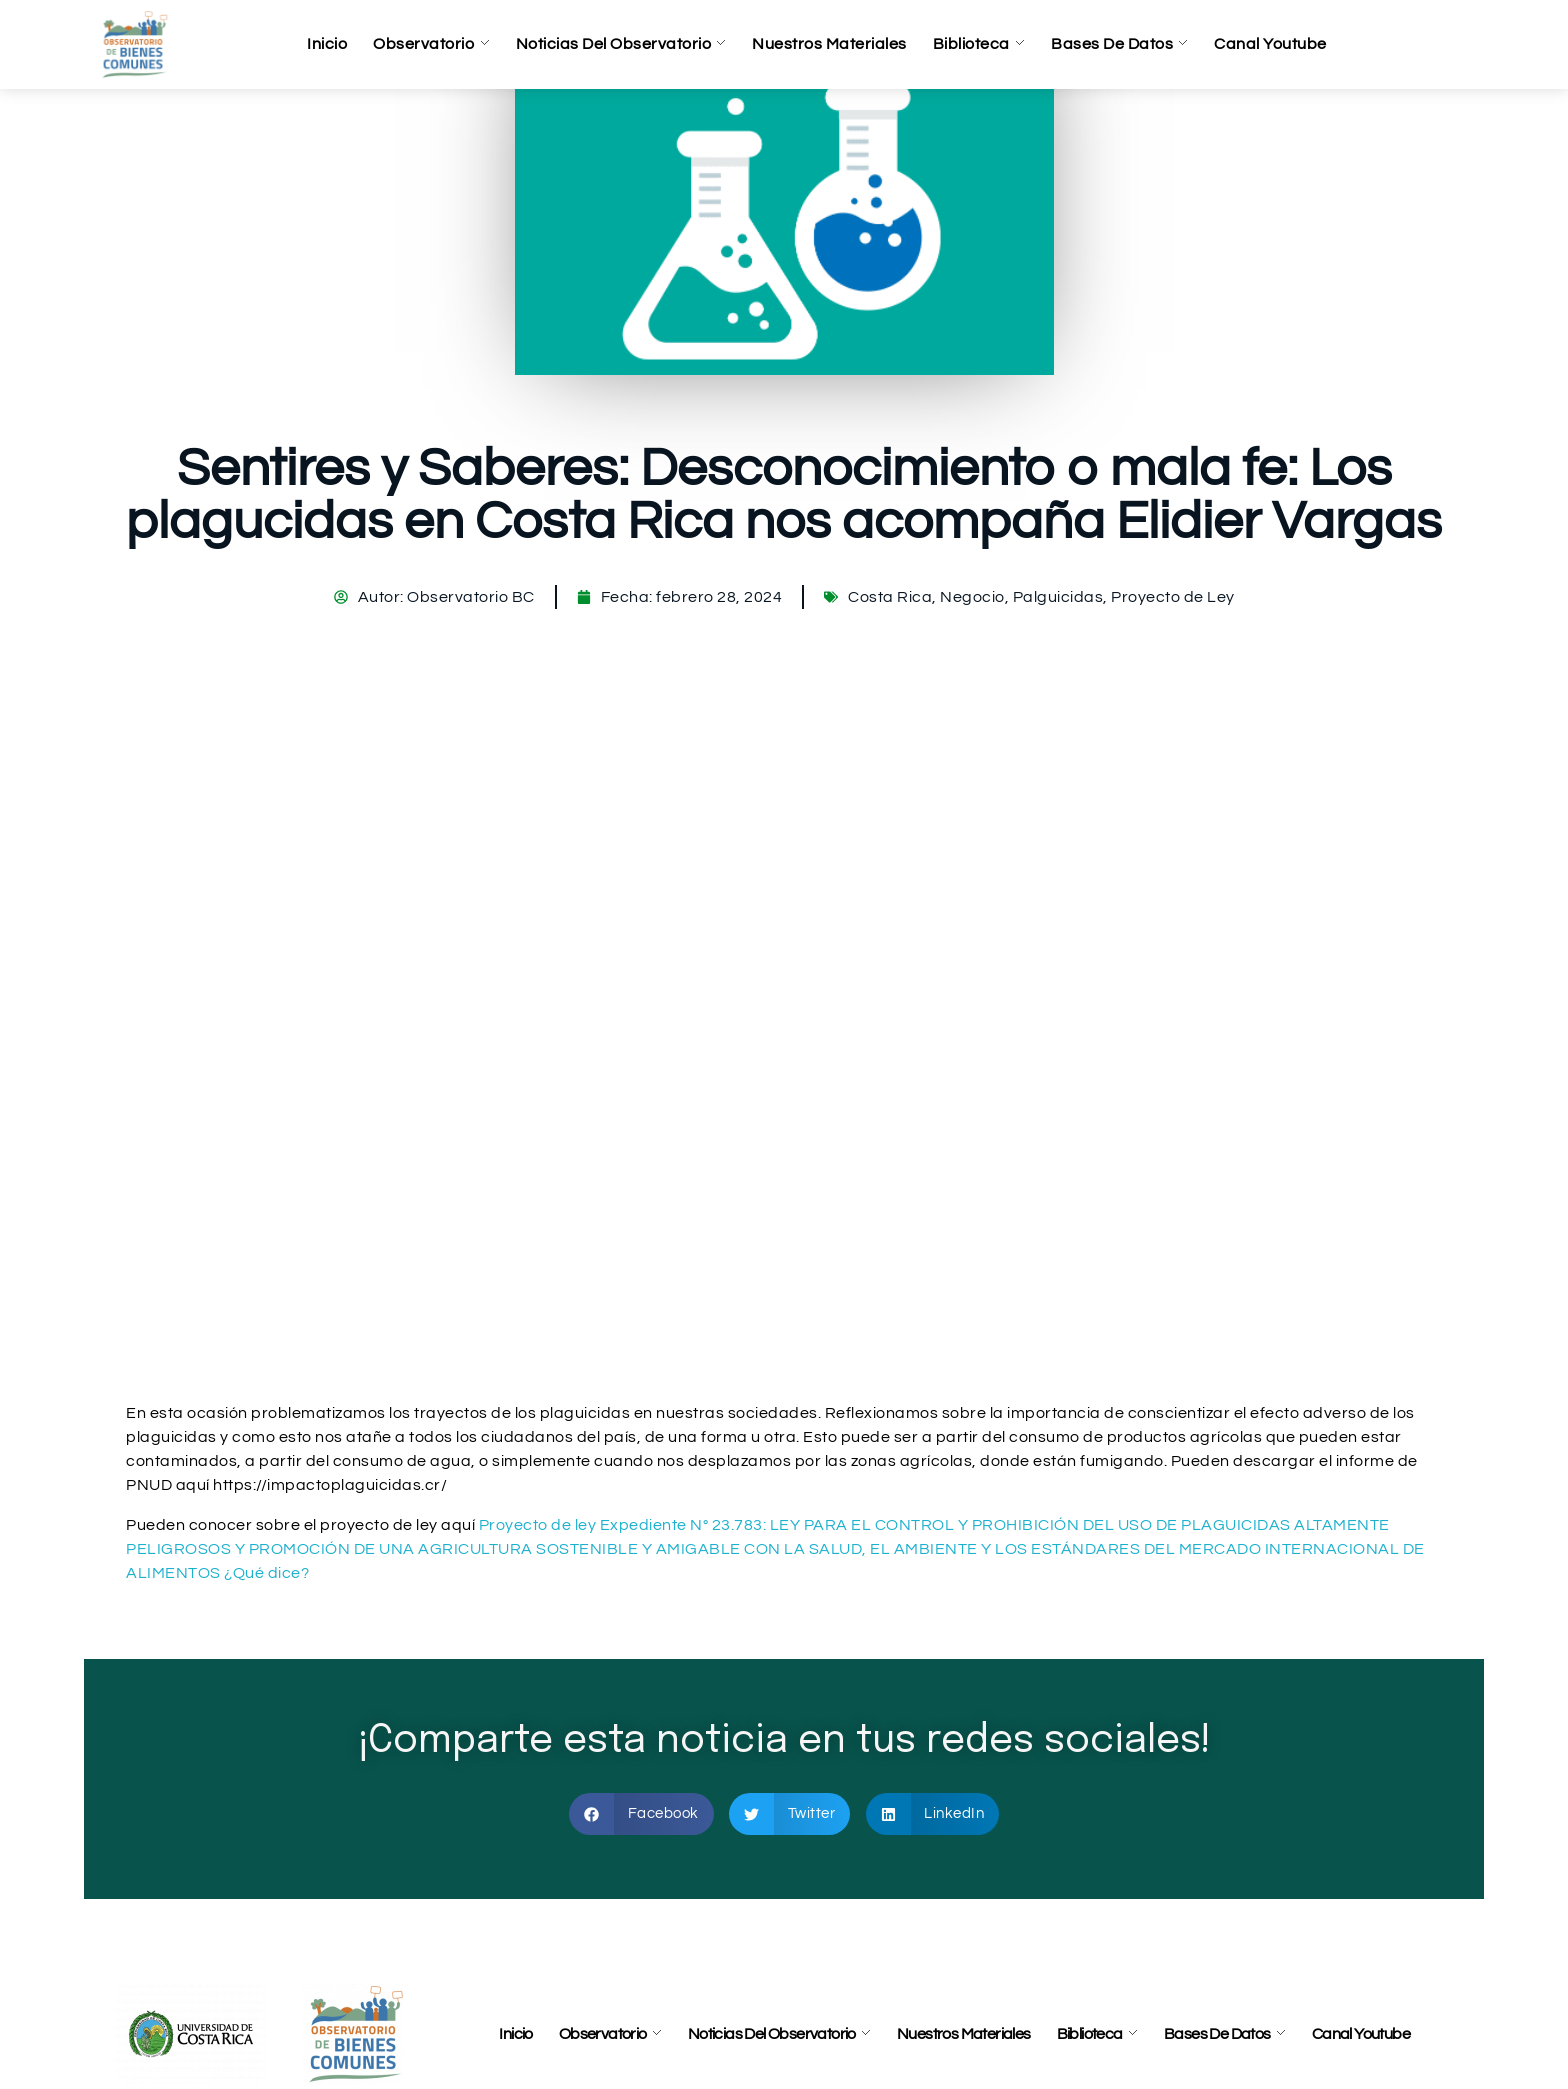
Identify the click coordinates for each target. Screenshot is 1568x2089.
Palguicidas (1058, 597)
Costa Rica (890, 597)
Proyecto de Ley (1173, 597)
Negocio (972, 597)
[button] (641, 1814)
